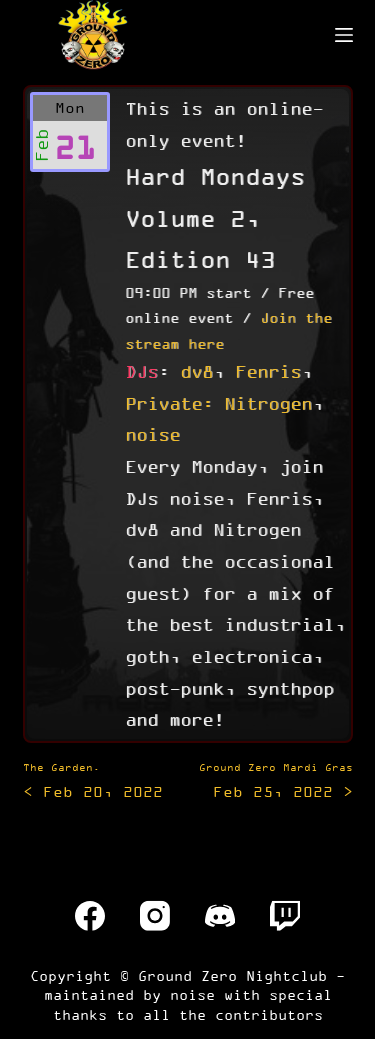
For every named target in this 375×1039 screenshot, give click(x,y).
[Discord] (220, 916)
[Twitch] (285, 916)
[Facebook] (90, 916)
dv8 (196, 371)
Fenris (268, 371)
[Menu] (344, 35)
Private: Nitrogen (218, 403)
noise (152, 434)
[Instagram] (155, 916)
